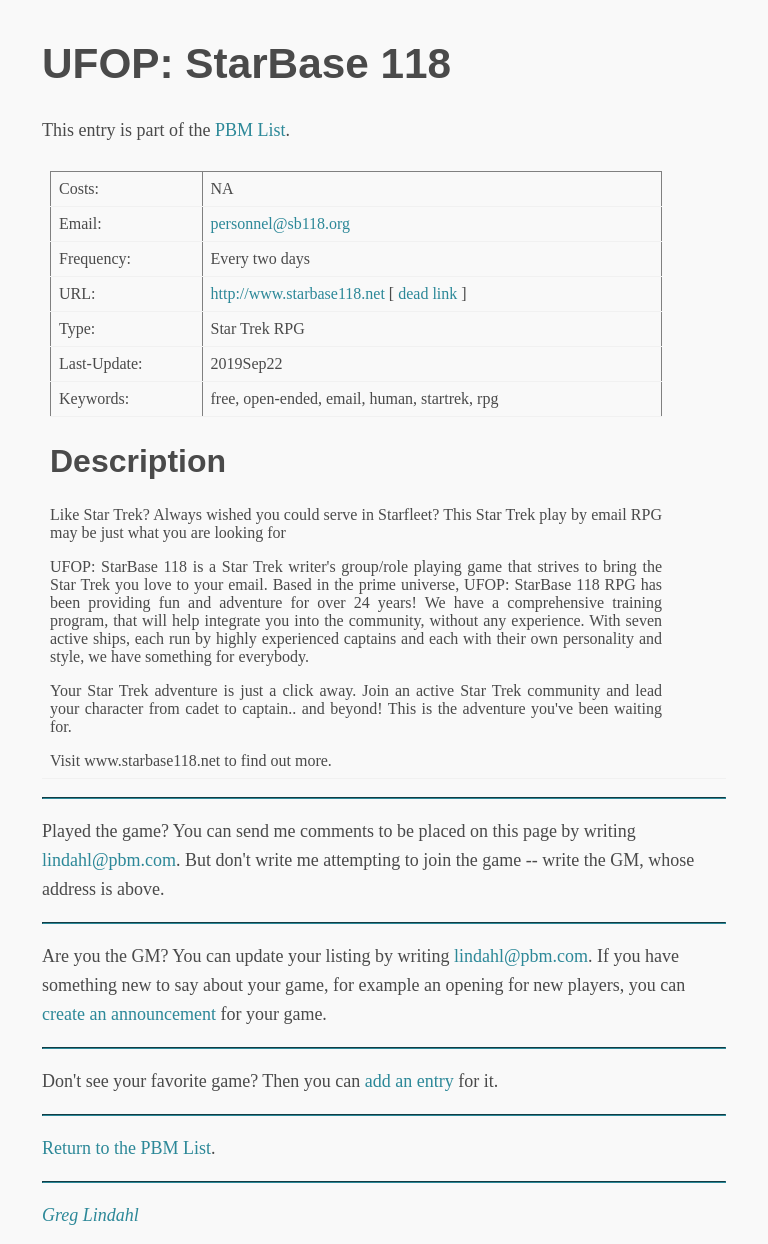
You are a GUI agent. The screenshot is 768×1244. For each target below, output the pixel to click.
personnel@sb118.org (281, 223)
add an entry (409, 1081)
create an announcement (129, 1014)
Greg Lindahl (90, 1215)
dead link (427, 293)
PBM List (250, 130)
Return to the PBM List (126, 1148)
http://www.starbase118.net (298, 293)
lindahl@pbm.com (109, 860)
